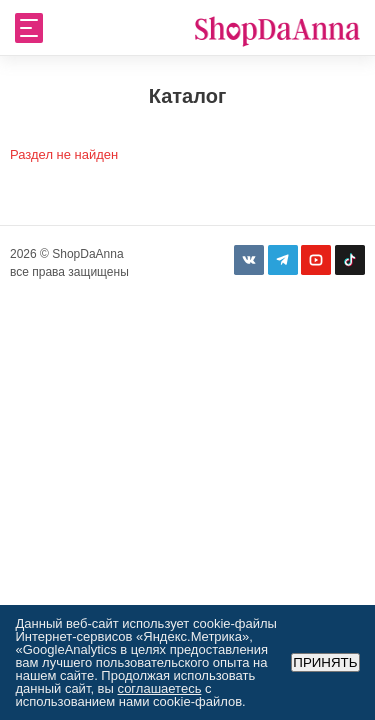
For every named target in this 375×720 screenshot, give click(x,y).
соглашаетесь (159, 688)
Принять (325, 662)
